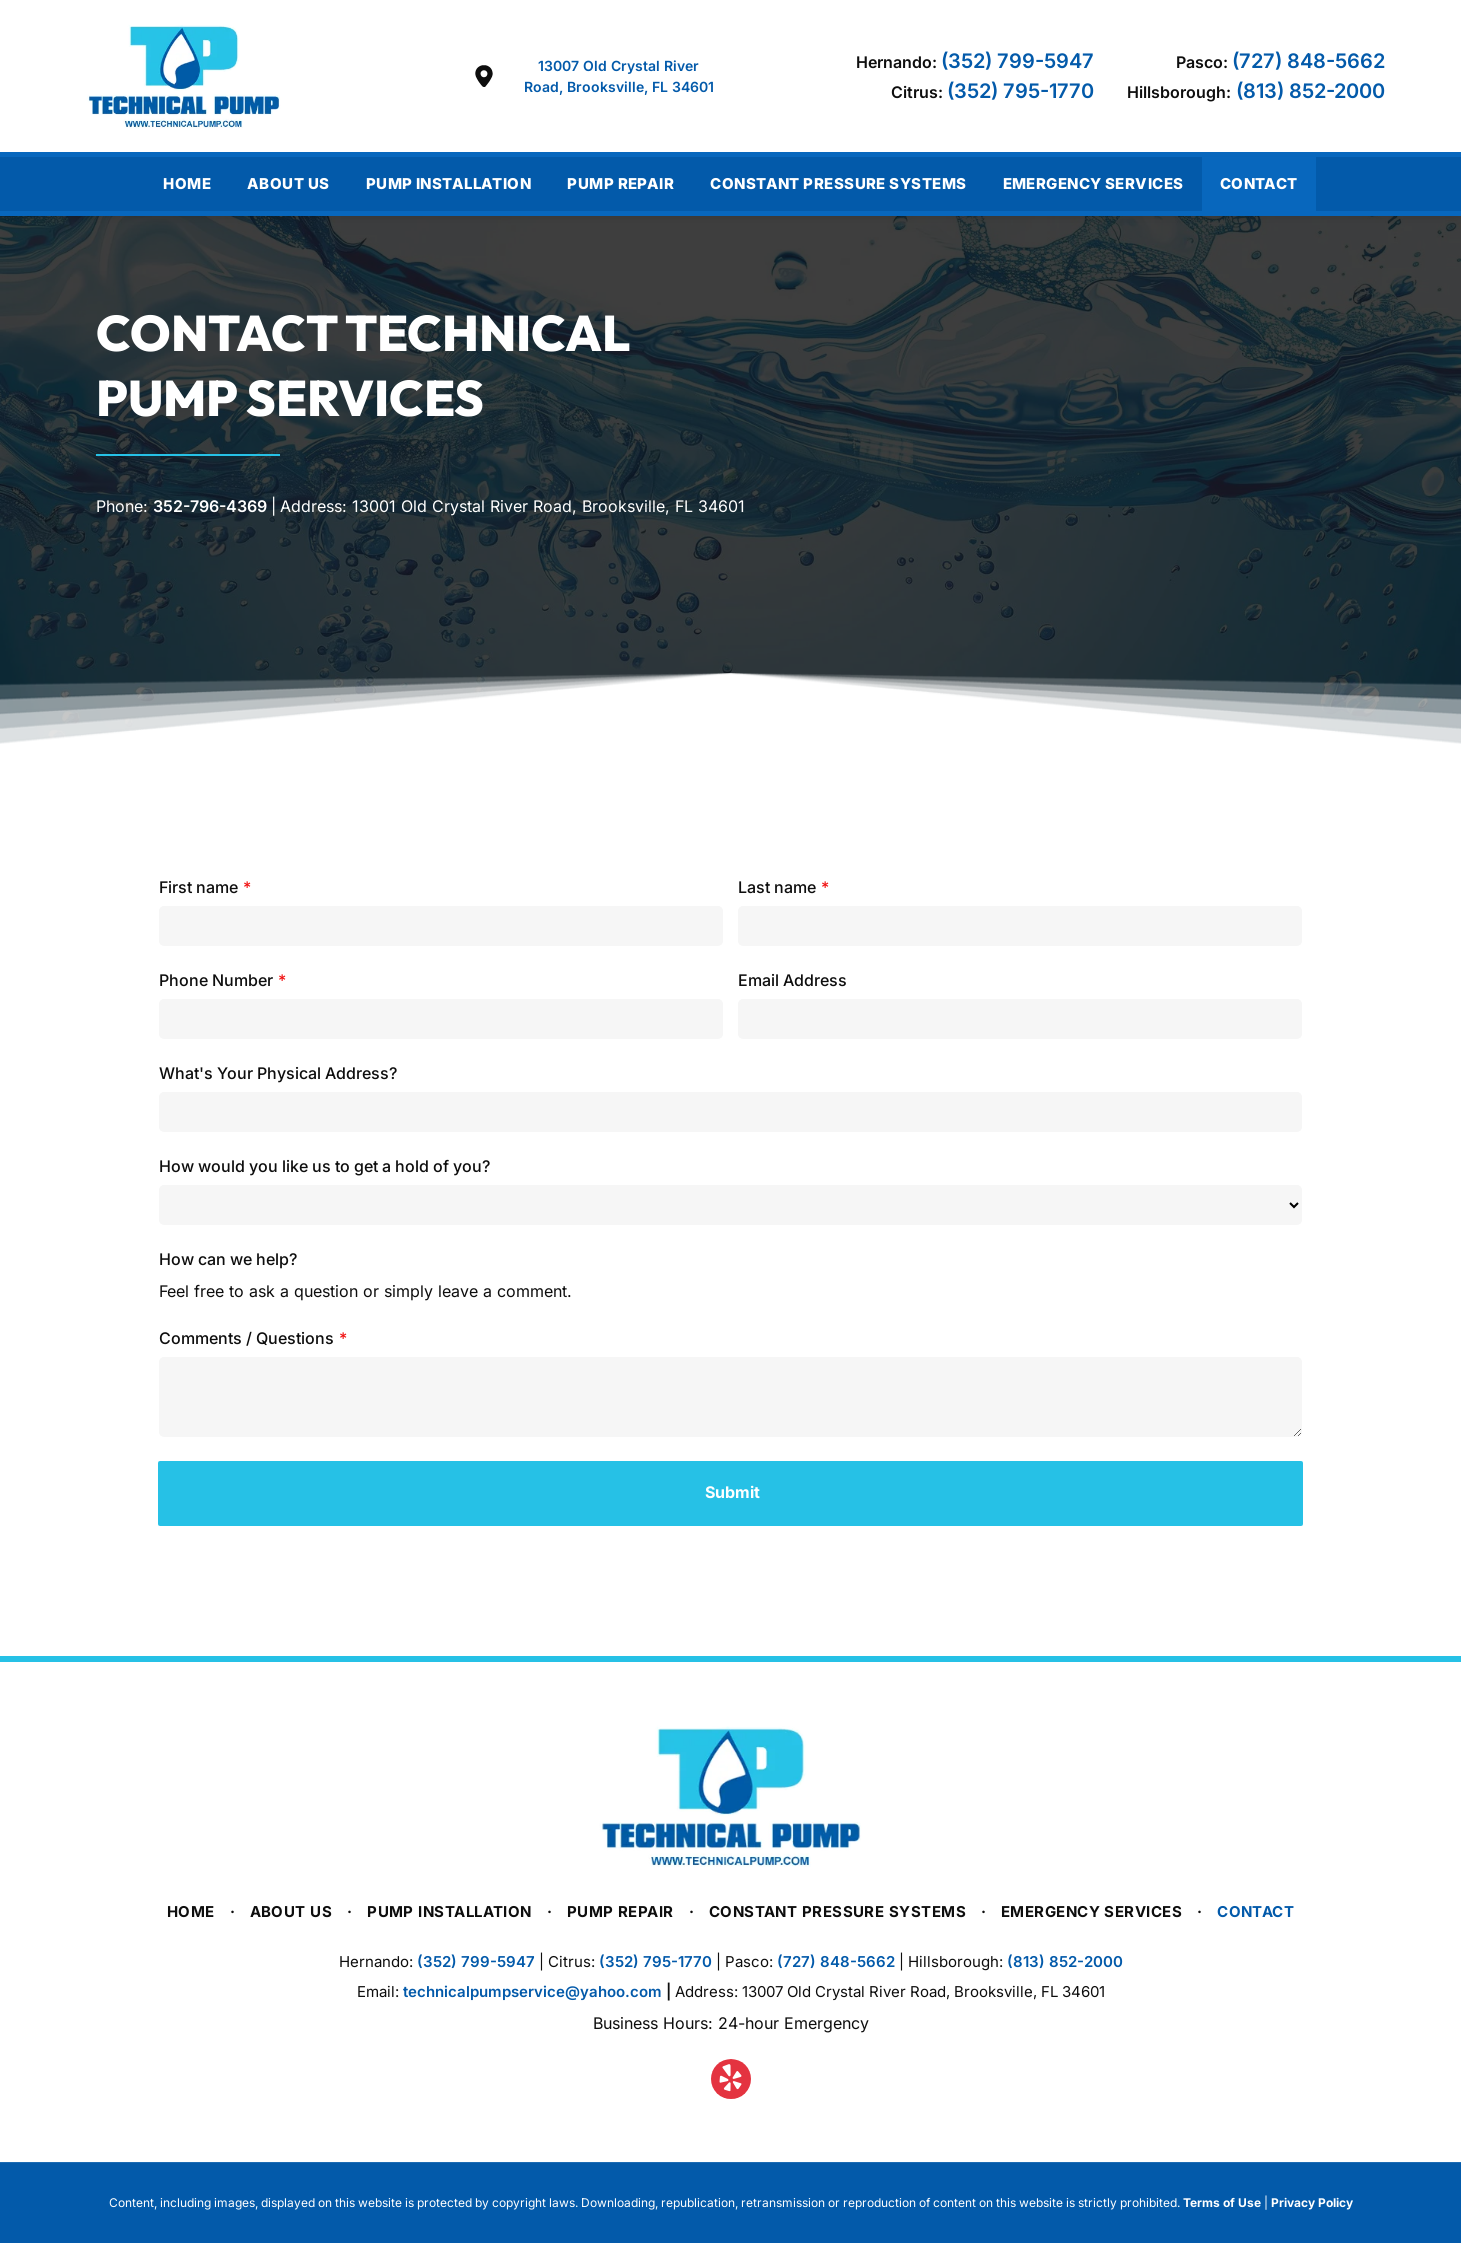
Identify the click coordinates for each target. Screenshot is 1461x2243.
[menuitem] (187, 184)
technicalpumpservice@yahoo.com (532, 1991)
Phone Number (216, 980)
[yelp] (731, 2081)
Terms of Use (1222, 2202)
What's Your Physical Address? (278, 1073)
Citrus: (917, 92)
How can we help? (228, 1259)
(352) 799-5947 (1017, 61)
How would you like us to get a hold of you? (324, 1166)
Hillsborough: (1179, 92)
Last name (777, 887)
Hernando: (896, 62)
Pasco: (1202, 62)
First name (198, 887)
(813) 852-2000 (1310, 91)
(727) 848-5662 (1308, 61)
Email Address (792, 980)
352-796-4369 (210, 506)
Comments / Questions (246, 1338)
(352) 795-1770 (1020, 91)
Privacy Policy (1312, 2202)
